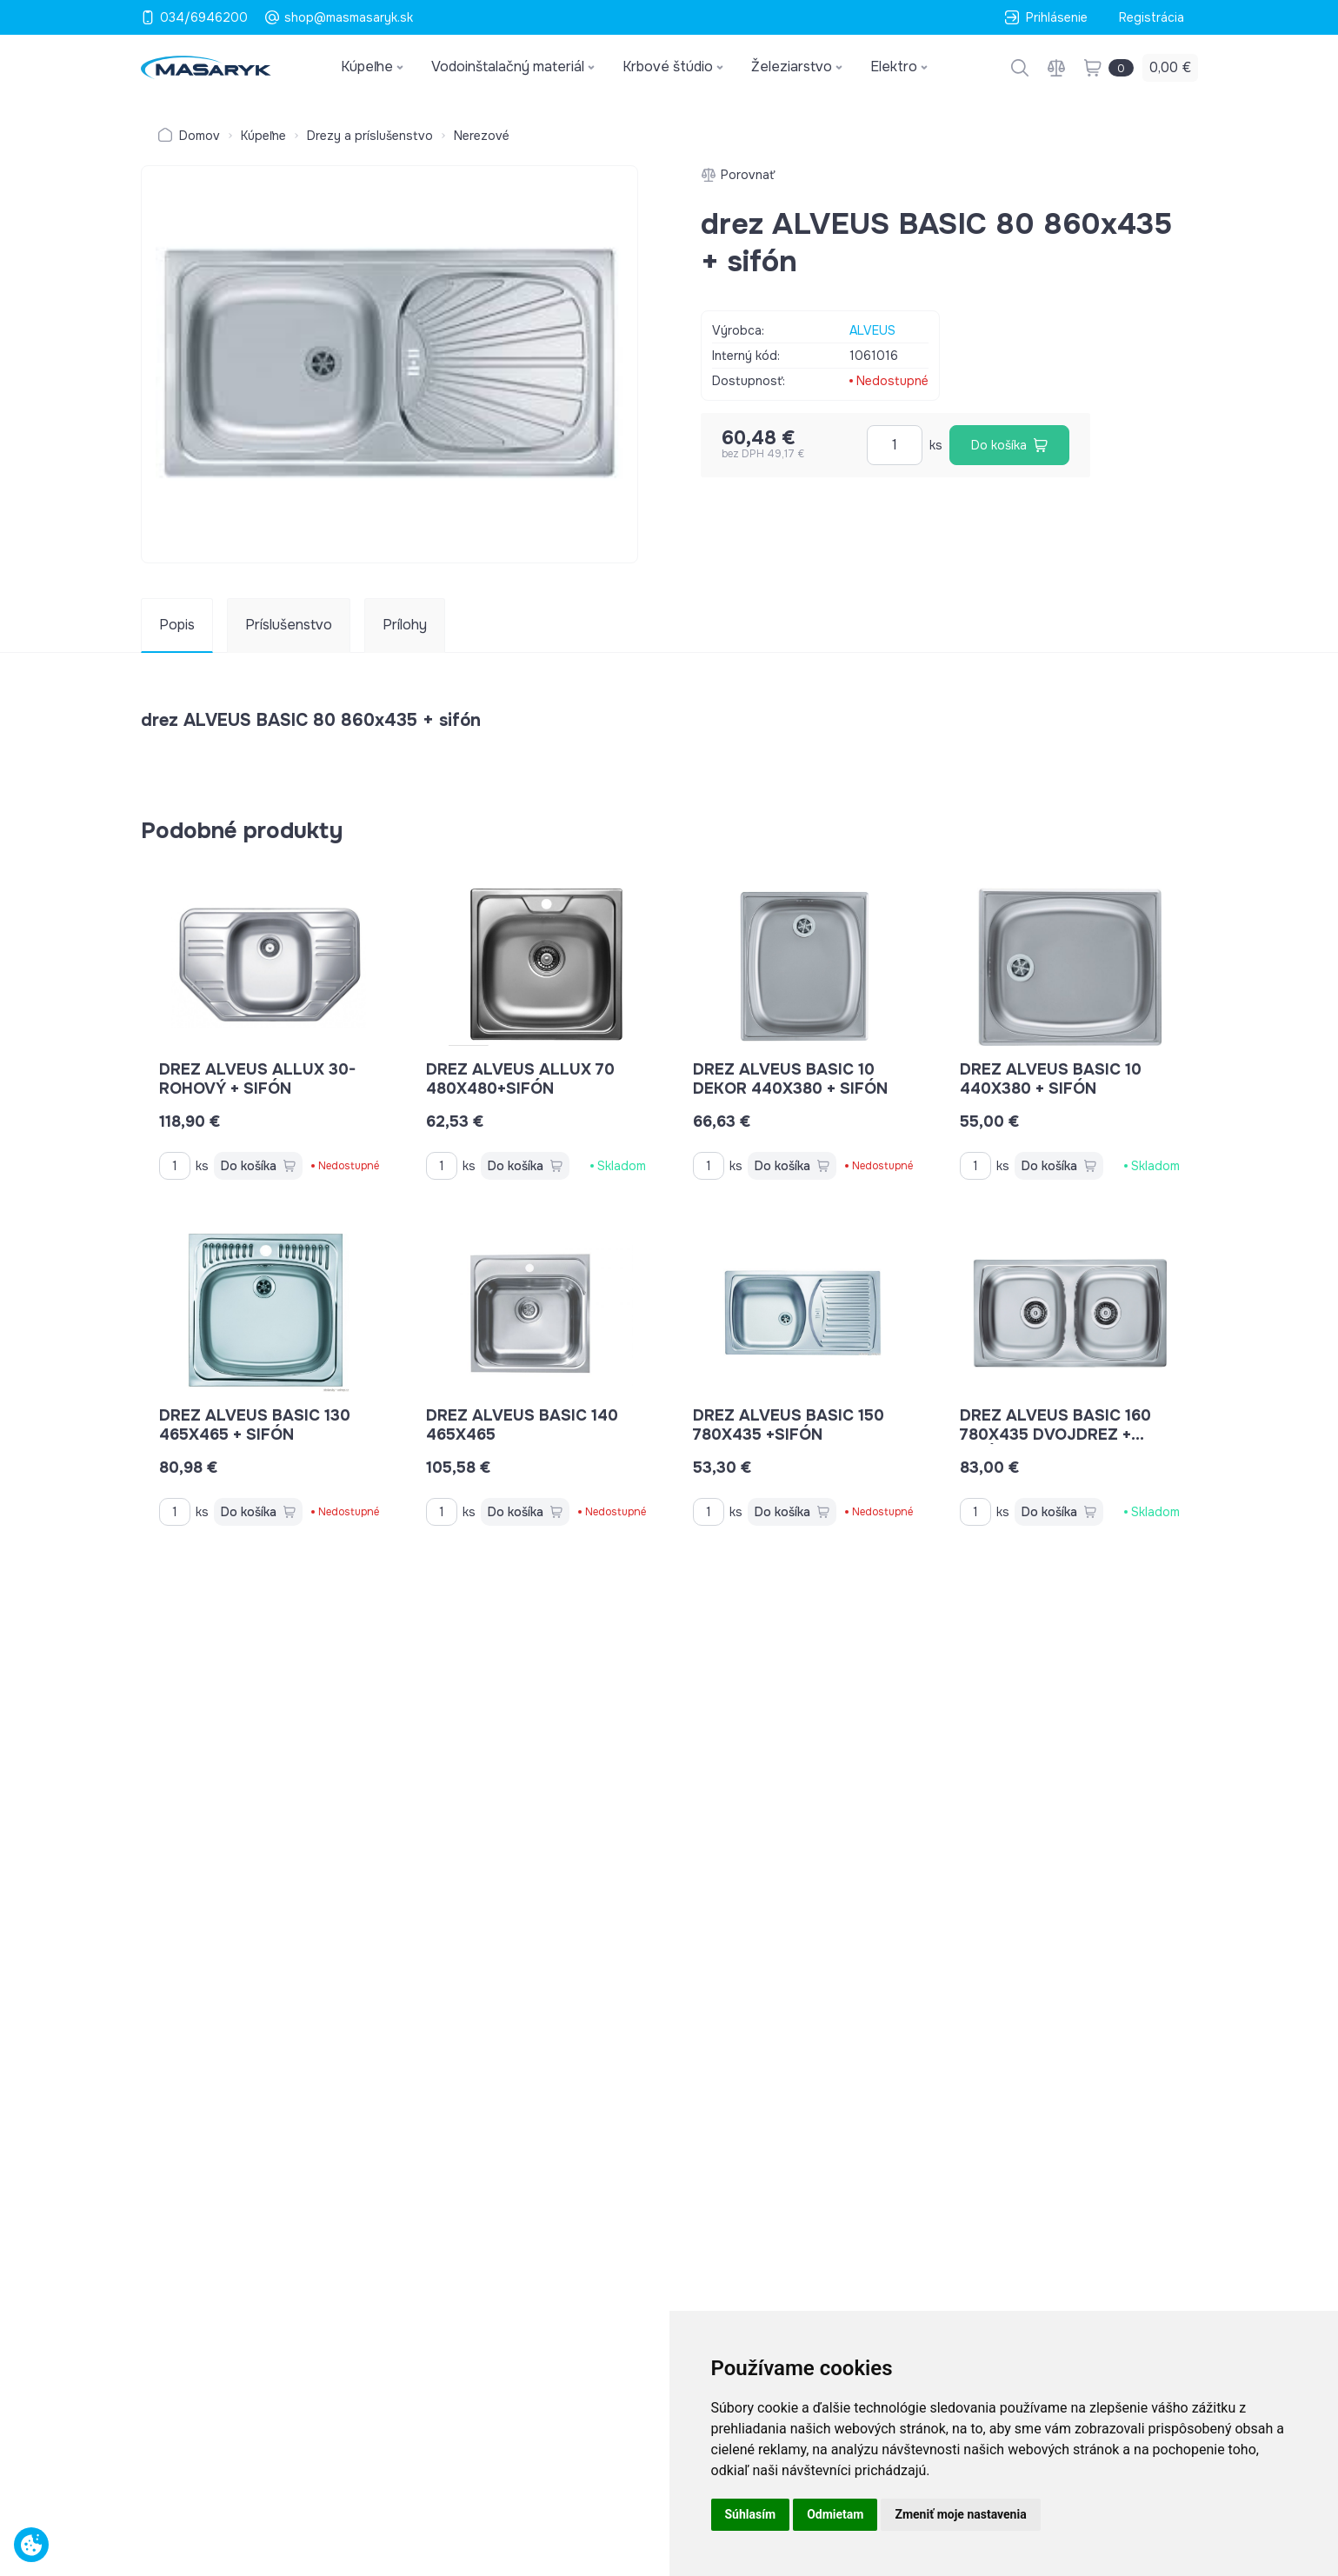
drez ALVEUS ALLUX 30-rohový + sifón (257, 1079)
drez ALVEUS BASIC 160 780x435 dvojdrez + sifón (1055, 1434)
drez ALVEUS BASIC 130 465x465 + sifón (254, 1425)
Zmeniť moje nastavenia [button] (960, 2514)
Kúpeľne (263, 135)
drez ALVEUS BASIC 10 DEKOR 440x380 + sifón (790, 1079)
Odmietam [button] (835, 2514)
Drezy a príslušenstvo (370, 135)
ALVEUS (872, 330)
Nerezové (481, 135)
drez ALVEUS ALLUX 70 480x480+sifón (520, 1079)
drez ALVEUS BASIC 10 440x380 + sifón (1051, 1079)
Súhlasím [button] (750, 2514)
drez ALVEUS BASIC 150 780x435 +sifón (788, 1425)
